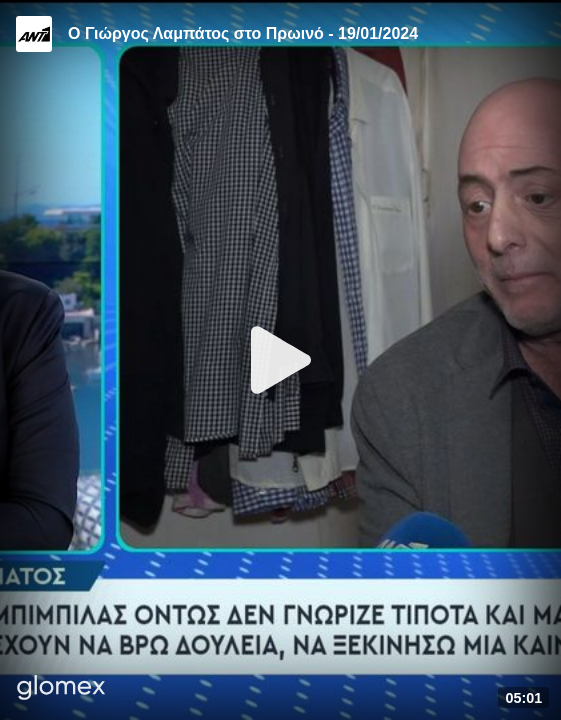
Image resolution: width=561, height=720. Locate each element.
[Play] (281, 360)
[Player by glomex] (61, 689)
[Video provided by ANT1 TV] (34, 34)
